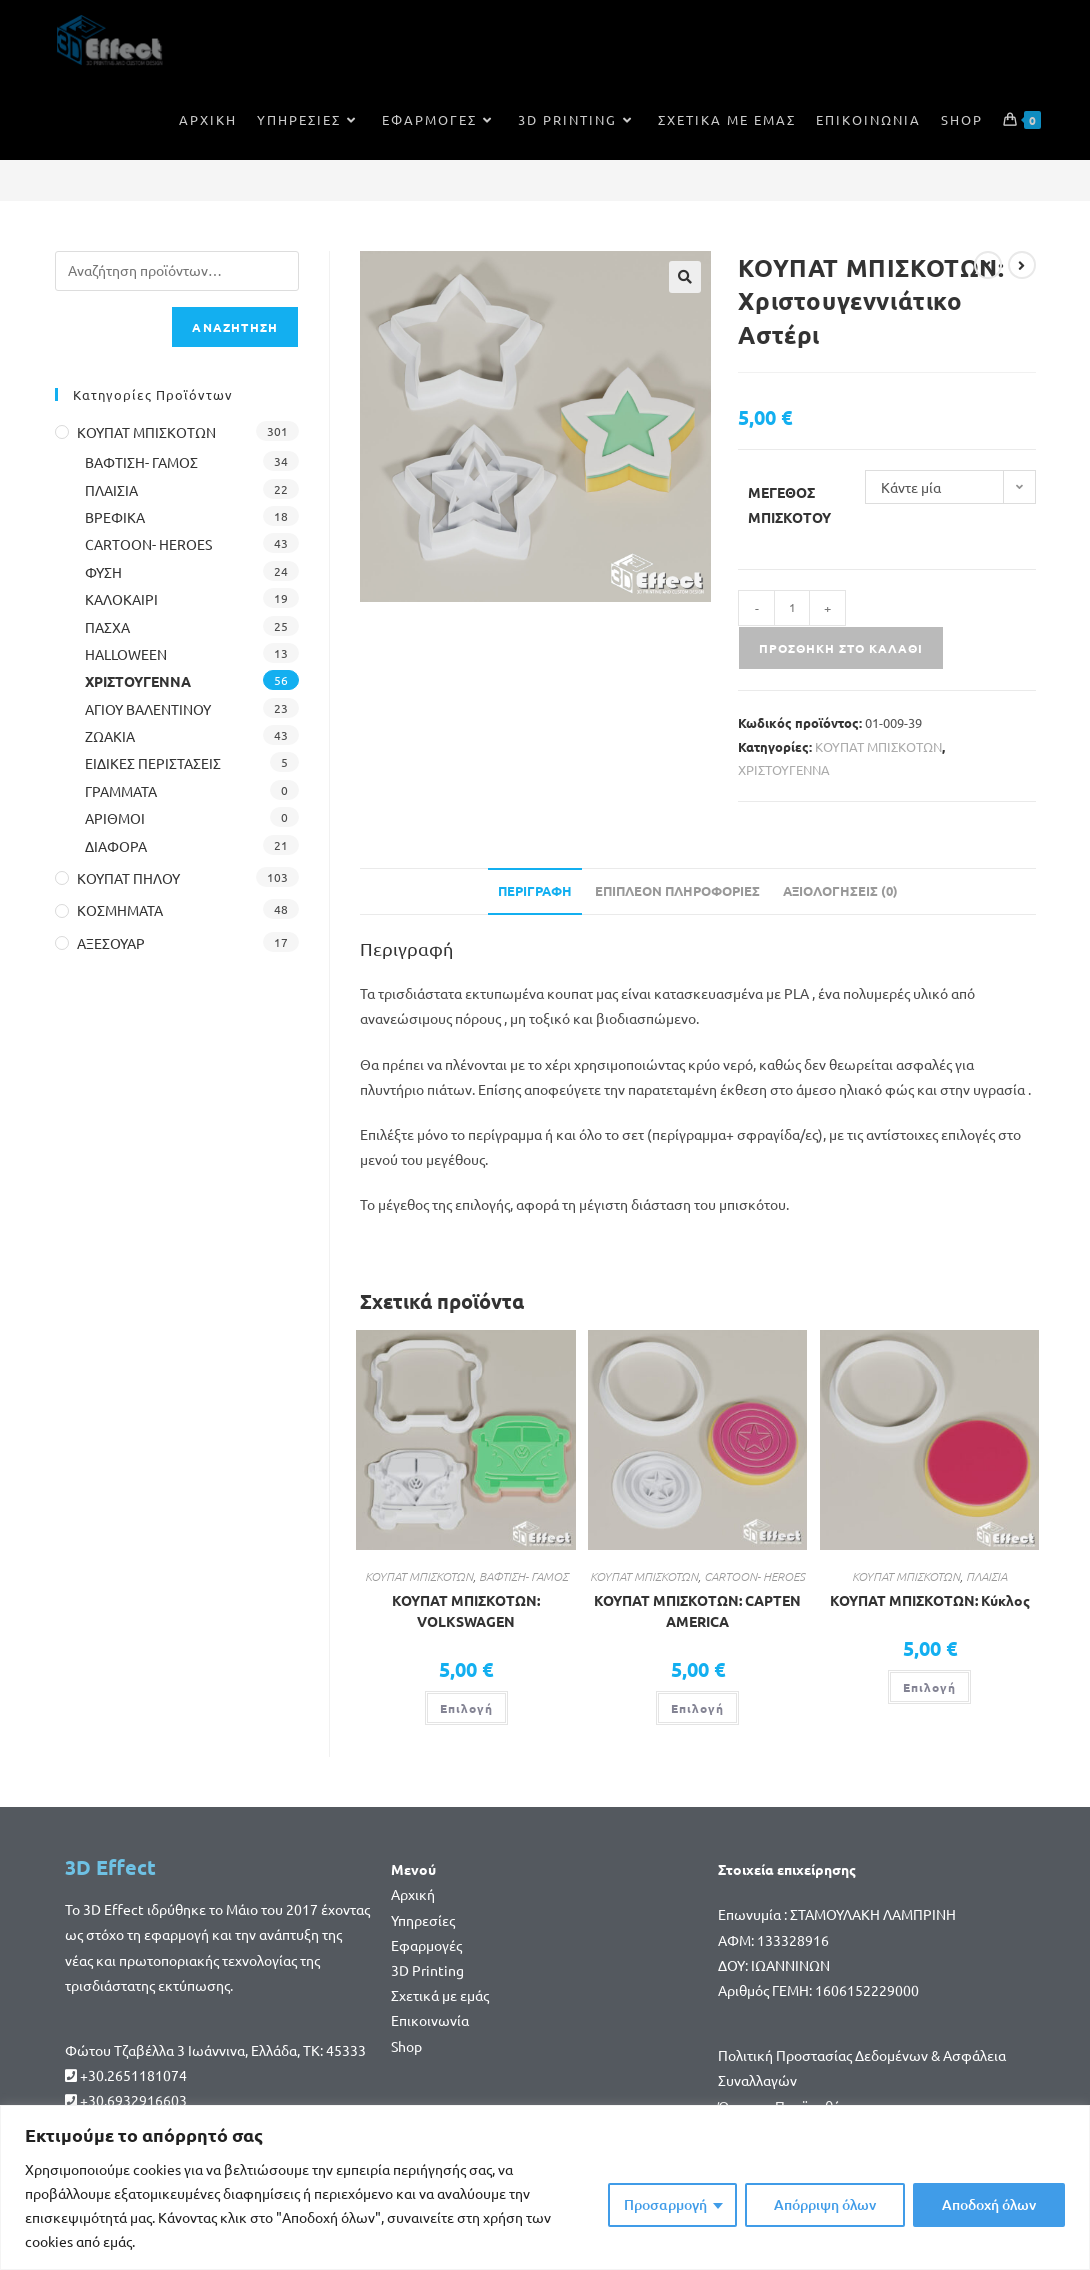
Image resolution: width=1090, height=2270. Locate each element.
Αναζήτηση (235, 327)
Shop (406, 2046)
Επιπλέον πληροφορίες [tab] (677, 890)
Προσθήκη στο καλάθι (841, 648)
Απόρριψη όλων (825, 2204)
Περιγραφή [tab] (535, 890)
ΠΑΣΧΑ (107, 627)
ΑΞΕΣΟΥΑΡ (111, 943)
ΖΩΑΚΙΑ (110, 736)
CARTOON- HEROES (754, 1576)
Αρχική (413, 1894)
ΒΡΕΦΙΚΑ (115, 517)
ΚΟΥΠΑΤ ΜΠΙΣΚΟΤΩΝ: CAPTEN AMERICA (697, 1610)
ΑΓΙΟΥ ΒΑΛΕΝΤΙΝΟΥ (148, 709)
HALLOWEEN (126, 654)
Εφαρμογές (426, 1945)
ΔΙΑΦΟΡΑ (116, 846)
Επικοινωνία (430, 2020)
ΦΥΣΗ (103, 572)
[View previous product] (988, 265)
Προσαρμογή (665, 2204)
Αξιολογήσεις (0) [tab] (840, 890)
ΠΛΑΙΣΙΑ (986, 1576)
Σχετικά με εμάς (440, 1995)
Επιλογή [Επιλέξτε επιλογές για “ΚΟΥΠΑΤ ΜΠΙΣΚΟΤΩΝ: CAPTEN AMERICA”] (697, 1708)
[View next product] (1022, 265)
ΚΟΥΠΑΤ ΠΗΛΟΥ (128, 878)
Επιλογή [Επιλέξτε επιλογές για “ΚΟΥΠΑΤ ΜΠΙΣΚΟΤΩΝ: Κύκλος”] (929, 1687)
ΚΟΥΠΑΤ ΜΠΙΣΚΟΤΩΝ (878, 746)
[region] (545, 2187)
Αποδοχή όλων (989, 2204)
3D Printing (427, 1970)
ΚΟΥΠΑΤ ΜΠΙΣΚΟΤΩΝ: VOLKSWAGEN (466, 1610)
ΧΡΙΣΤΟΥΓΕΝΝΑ (784, 769)
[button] (685, 277)
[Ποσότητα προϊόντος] (792, 608)
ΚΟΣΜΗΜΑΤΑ (120, 910)
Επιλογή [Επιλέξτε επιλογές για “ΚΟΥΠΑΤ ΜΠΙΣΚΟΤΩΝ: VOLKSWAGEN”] (466, 1708)
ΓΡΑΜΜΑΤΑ (121, 791)
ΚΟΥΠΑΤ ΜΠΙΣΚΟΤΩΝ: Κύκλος (930, 1600)
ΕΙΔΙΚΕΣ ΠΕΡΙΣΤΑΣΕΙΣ (153, 763)
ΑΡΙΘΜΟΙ (115, 818)
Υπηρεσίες (423, 1920)
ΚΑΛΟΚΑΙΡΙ (121, 599)
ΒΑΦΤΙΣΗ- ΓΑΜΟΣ (523, 1576)
